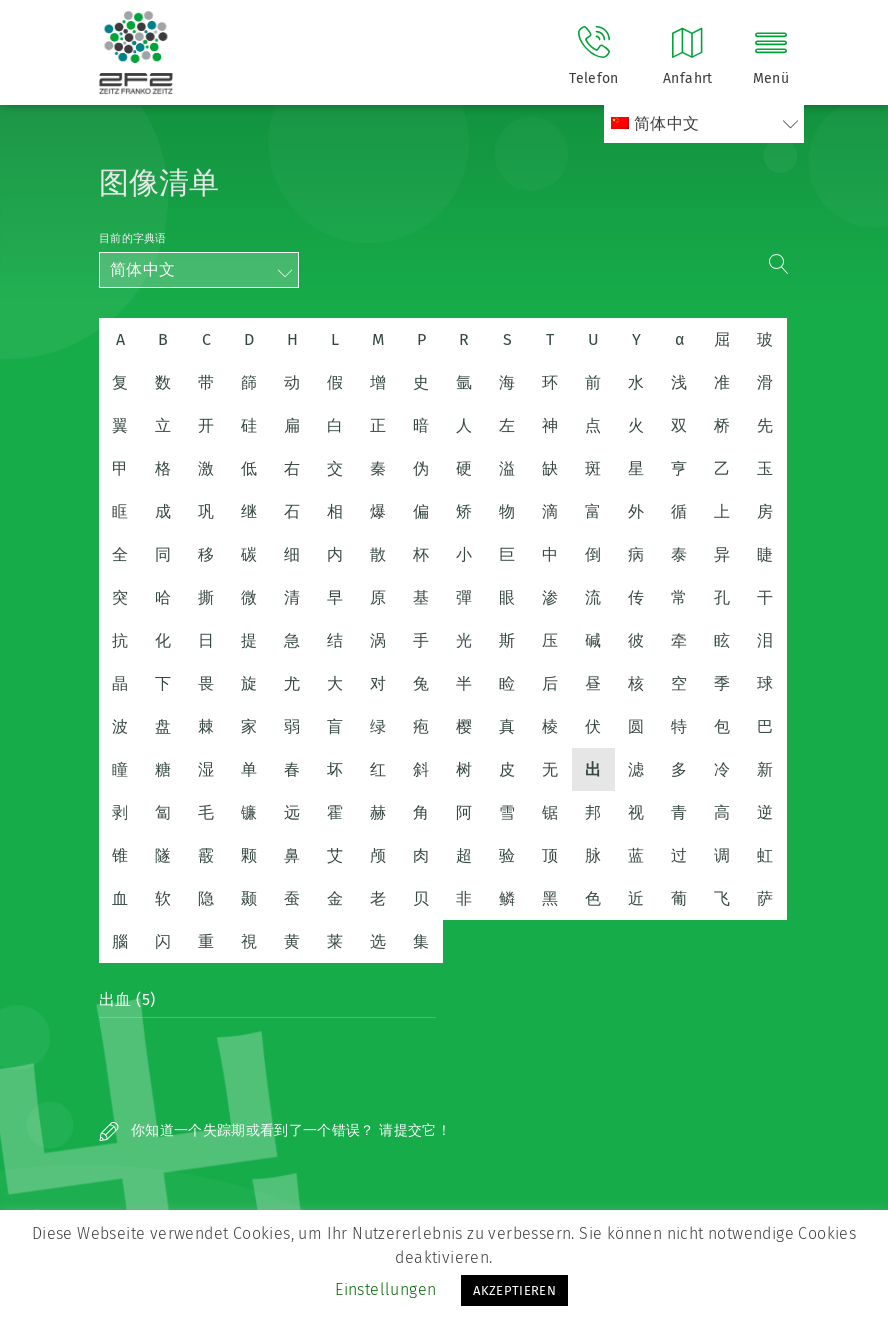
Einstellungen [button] (385, 1289)
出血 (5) (127, 999)
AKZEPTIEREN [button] (514, 1290)
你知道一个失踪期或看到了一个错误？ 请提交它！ (275, 1130)
